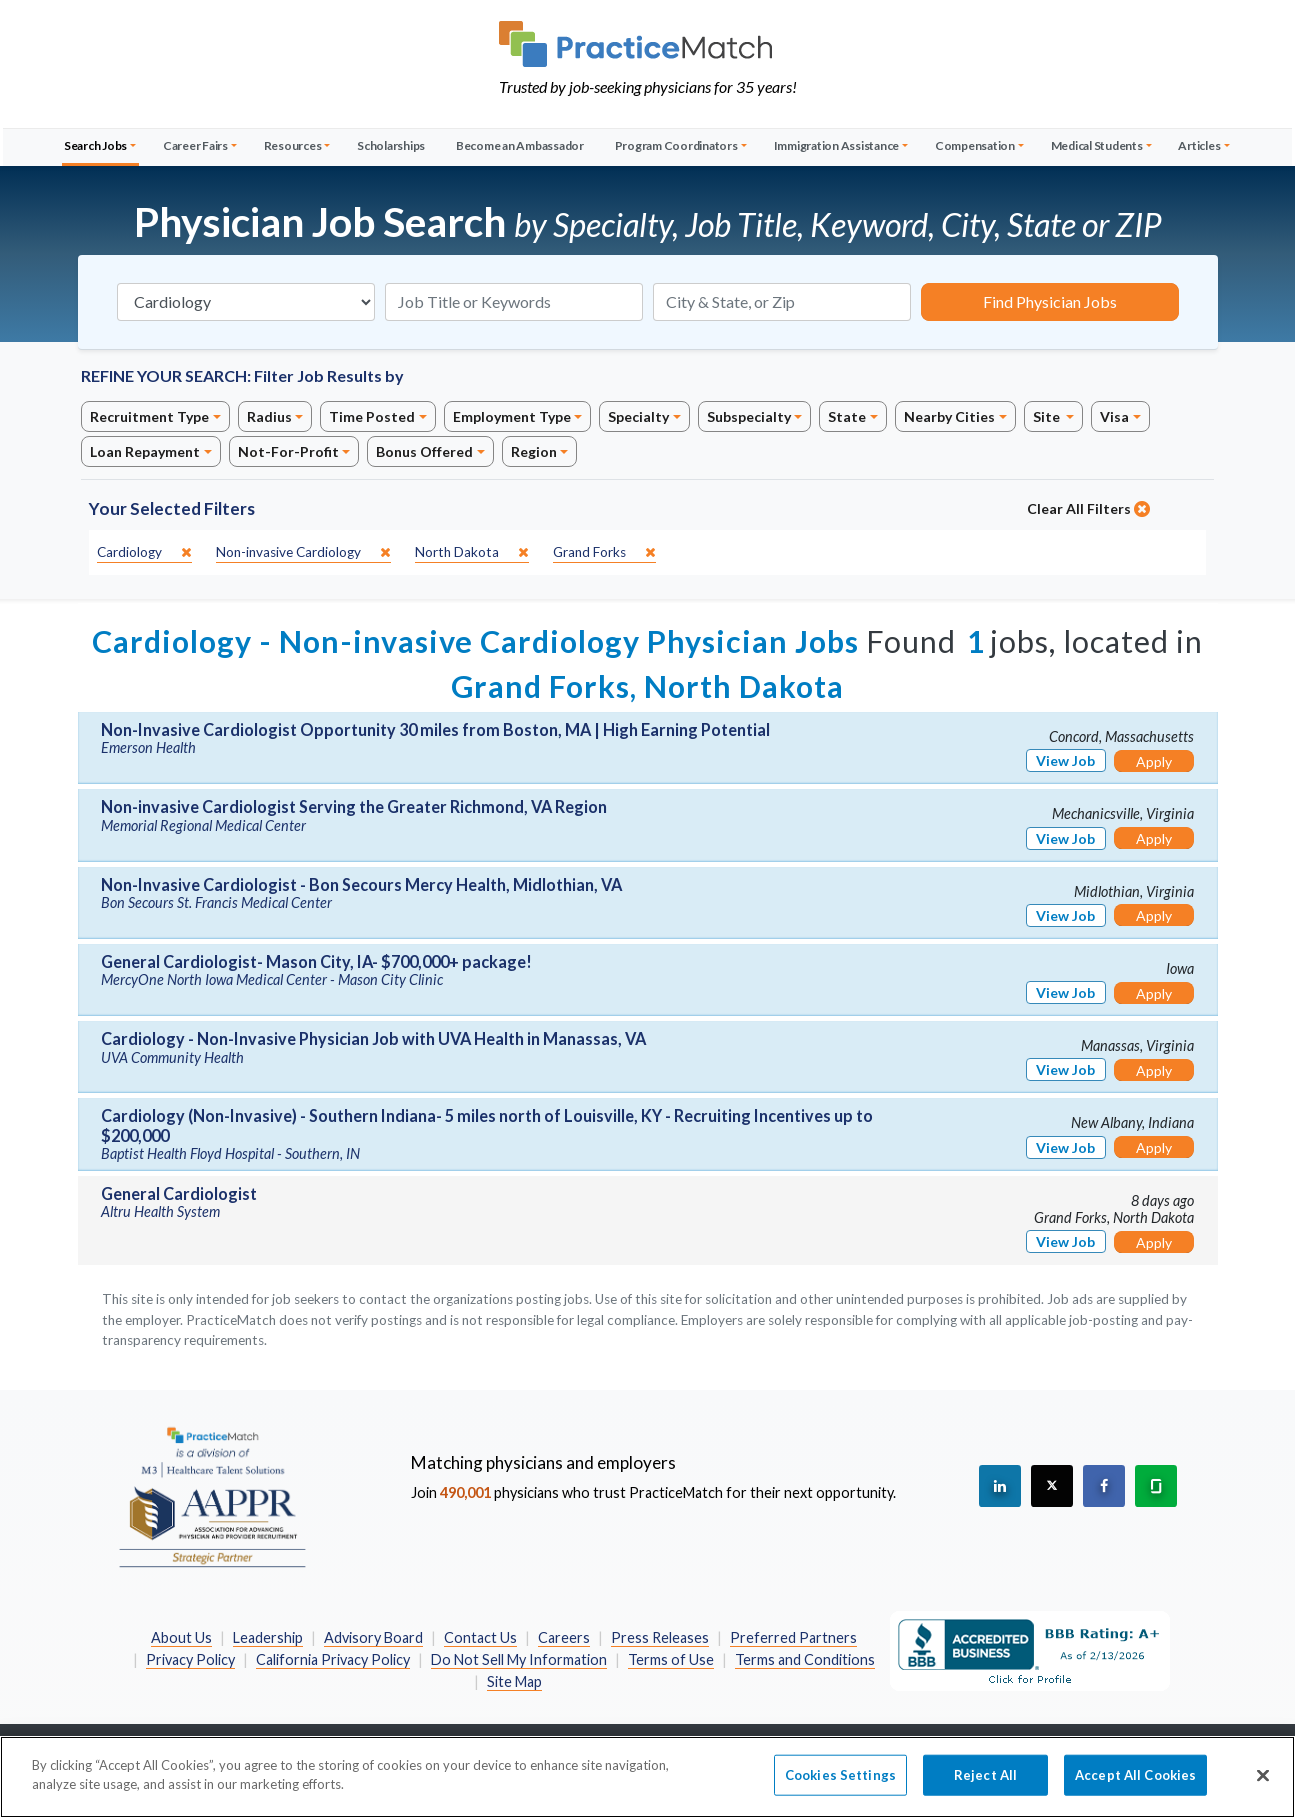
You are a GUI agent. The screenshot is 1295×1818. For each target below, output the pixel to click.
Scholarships (391, 145)
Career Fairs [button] (195, 145)
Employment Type (512, 416)
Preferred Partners (793, 1637)
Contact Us (480, 1637)
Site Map (514, 1681)
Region (534, 451)
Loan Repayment (145, 451)
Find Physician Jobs (1050, 301)
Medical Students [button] (1097, 145)
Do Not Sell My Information (519, 1659)
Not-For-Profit (288, 451)
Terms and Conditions (805, 1659)
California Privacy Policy (333, 1659)
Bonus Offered (424, 451)
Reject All (985, 1786)
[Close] (1263, 1787)
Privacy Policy (190, 1659)
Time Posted (372, 416)
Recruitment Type (149, 416)
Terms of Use (671, 1659)
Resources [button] (293, 145)
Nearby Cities (949, 416)
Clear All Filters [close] (1088, 508)
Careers (564, 1637)
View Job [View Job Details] (1065, 760)
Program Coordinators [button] (676, 145)
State (847, 416)
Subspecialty (749, 416)
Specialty (638, 416)
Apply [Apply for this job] (1154, 761)
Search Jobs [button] (95, 145)
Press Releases (660, 1637)
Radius (269, 416)
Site (1048, 416)
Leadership (268, 1637)
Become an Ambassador (520, 145)
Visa (1114, 416)
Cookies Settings (840, 1786)
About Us (181, 1637)
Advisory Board (373, 1637)
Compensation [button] (975, 145)
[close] (144, 552)
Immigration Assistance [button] (837, 145)
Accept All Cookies (1135, 1786)
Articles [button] (1199, 145)
